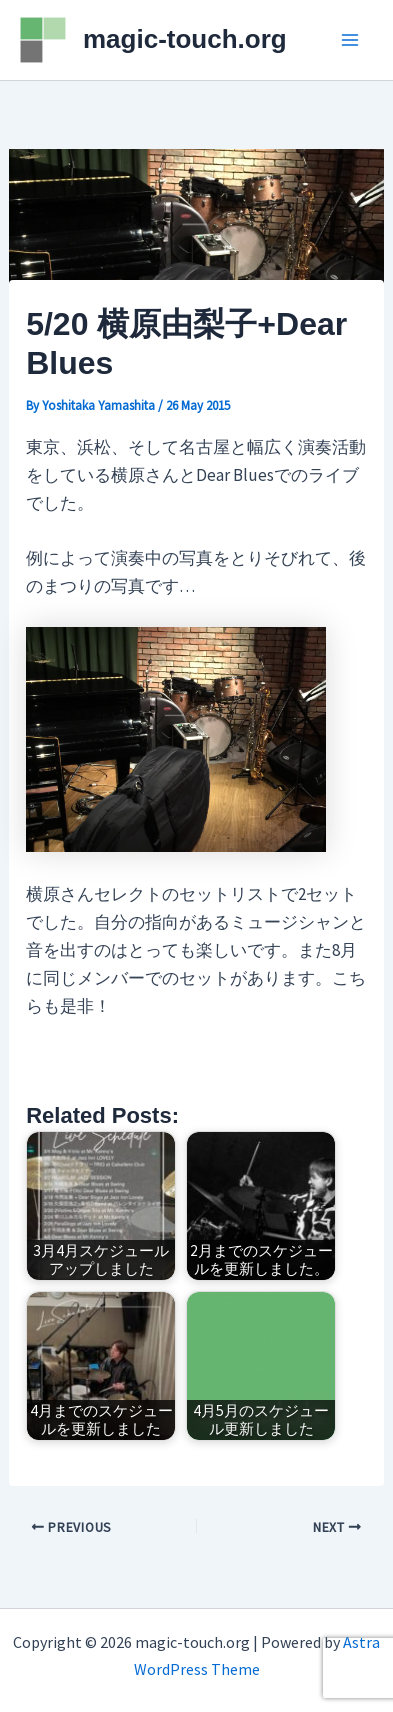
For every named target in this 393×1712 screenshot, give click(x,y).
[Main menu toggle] (351, 40)
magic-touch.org (185, 39)
